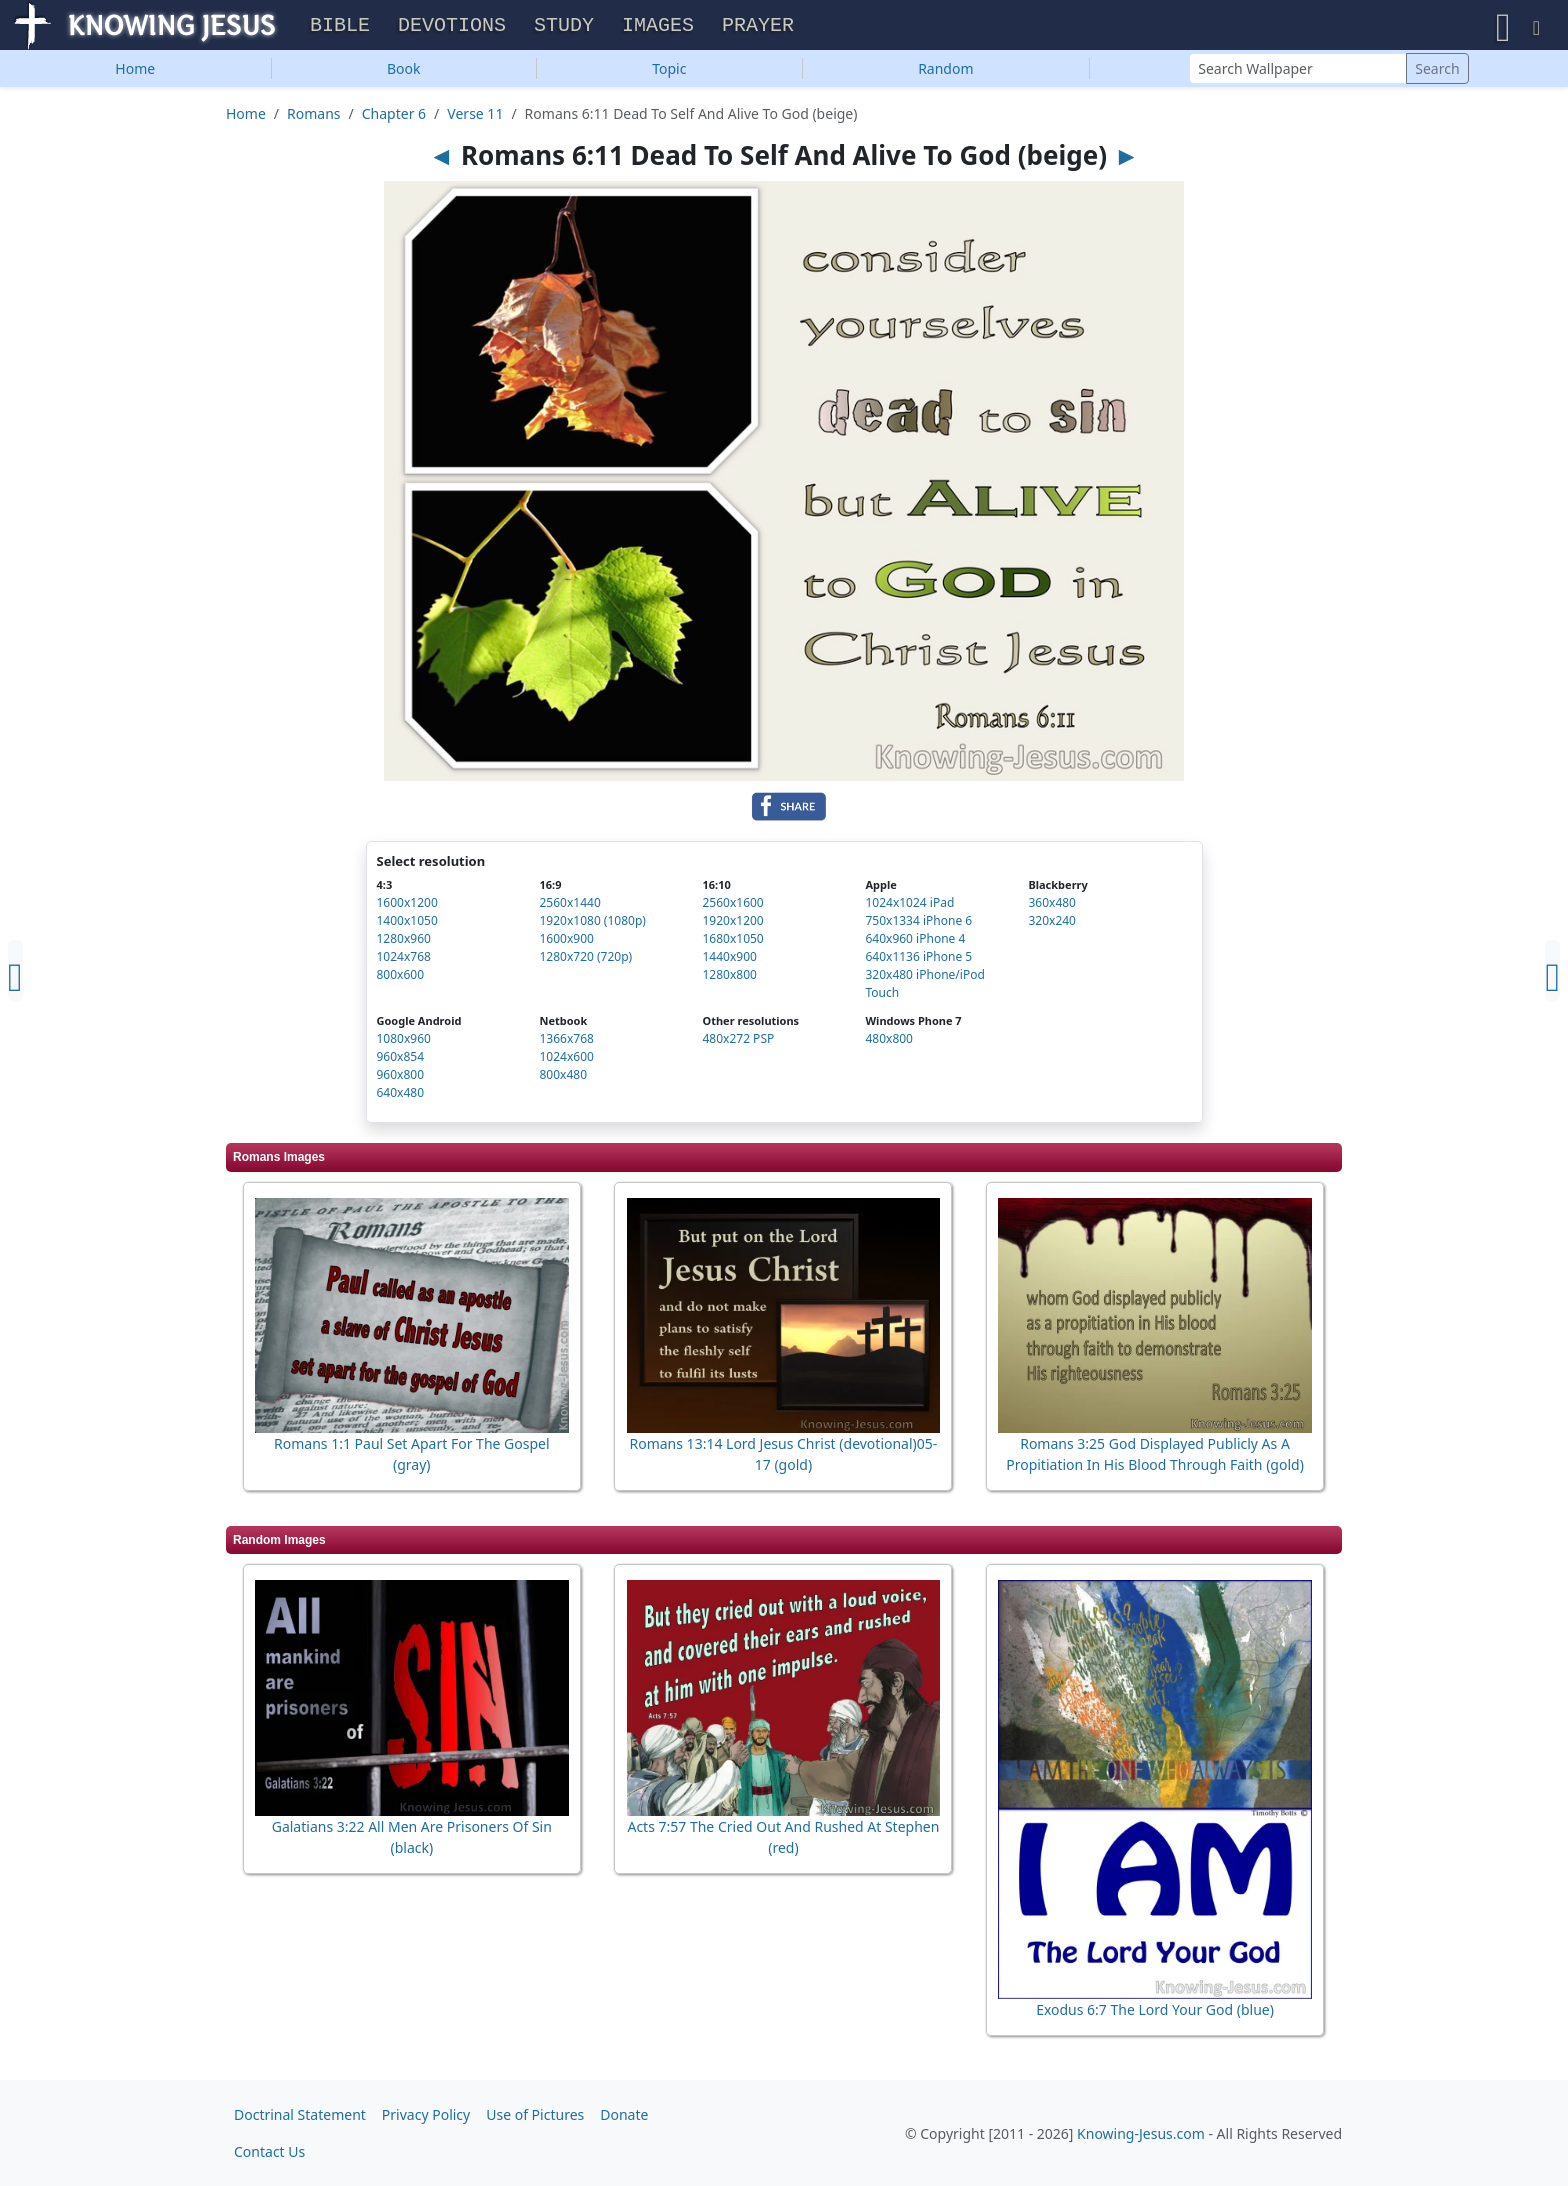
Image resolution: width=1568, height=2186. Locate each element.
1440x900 (729, 961)
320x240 (1052, 925)
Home (135, 73)
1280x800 (729, 979)
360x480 (1052, 907)
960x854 (401, 1061)
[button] (1503, 27)
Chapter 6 (394, 118)
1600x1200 (407, 907)
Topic (669, 73)
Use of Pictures (535, 2114)
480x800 (889, 1043)
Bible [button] (340, 28)
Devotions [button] (452, 28)
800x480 (563, 1079)
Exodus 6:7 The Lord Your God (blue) (1155, 2014)
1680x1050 (732, 943)
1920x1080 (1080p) (592, 925)
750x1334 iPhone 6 (918, 925)
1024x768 (404, 961)
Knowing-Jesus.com (1141, 2133)
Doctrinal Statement (300, 2114)
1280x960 (404, 943)
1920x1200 (732, 925)
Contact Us (269, 2151)
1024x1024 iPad (909, 907)
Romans (313, 118)
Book (404, 73)
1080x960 (404, 1043)
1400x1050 (407, 925)
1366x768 (566, 1043)
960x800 (401, 1079)
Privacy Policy (426, 2114)
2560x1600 (732, 907)
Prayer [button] (758, 28)
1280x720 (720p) (585, 961)
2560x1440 (569, 907)
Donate (624, 2114)
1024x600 (566, 1061)
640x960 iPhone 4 (915, 943)
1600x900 (566, 943)
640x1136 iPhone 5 (918, 961)
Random (945, 73)
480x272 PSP (738, 1043)
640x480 (401, 1097)
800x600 (401, 979)
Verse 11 (475, 118)
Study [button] (564, 28)
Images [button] (658, 28)
